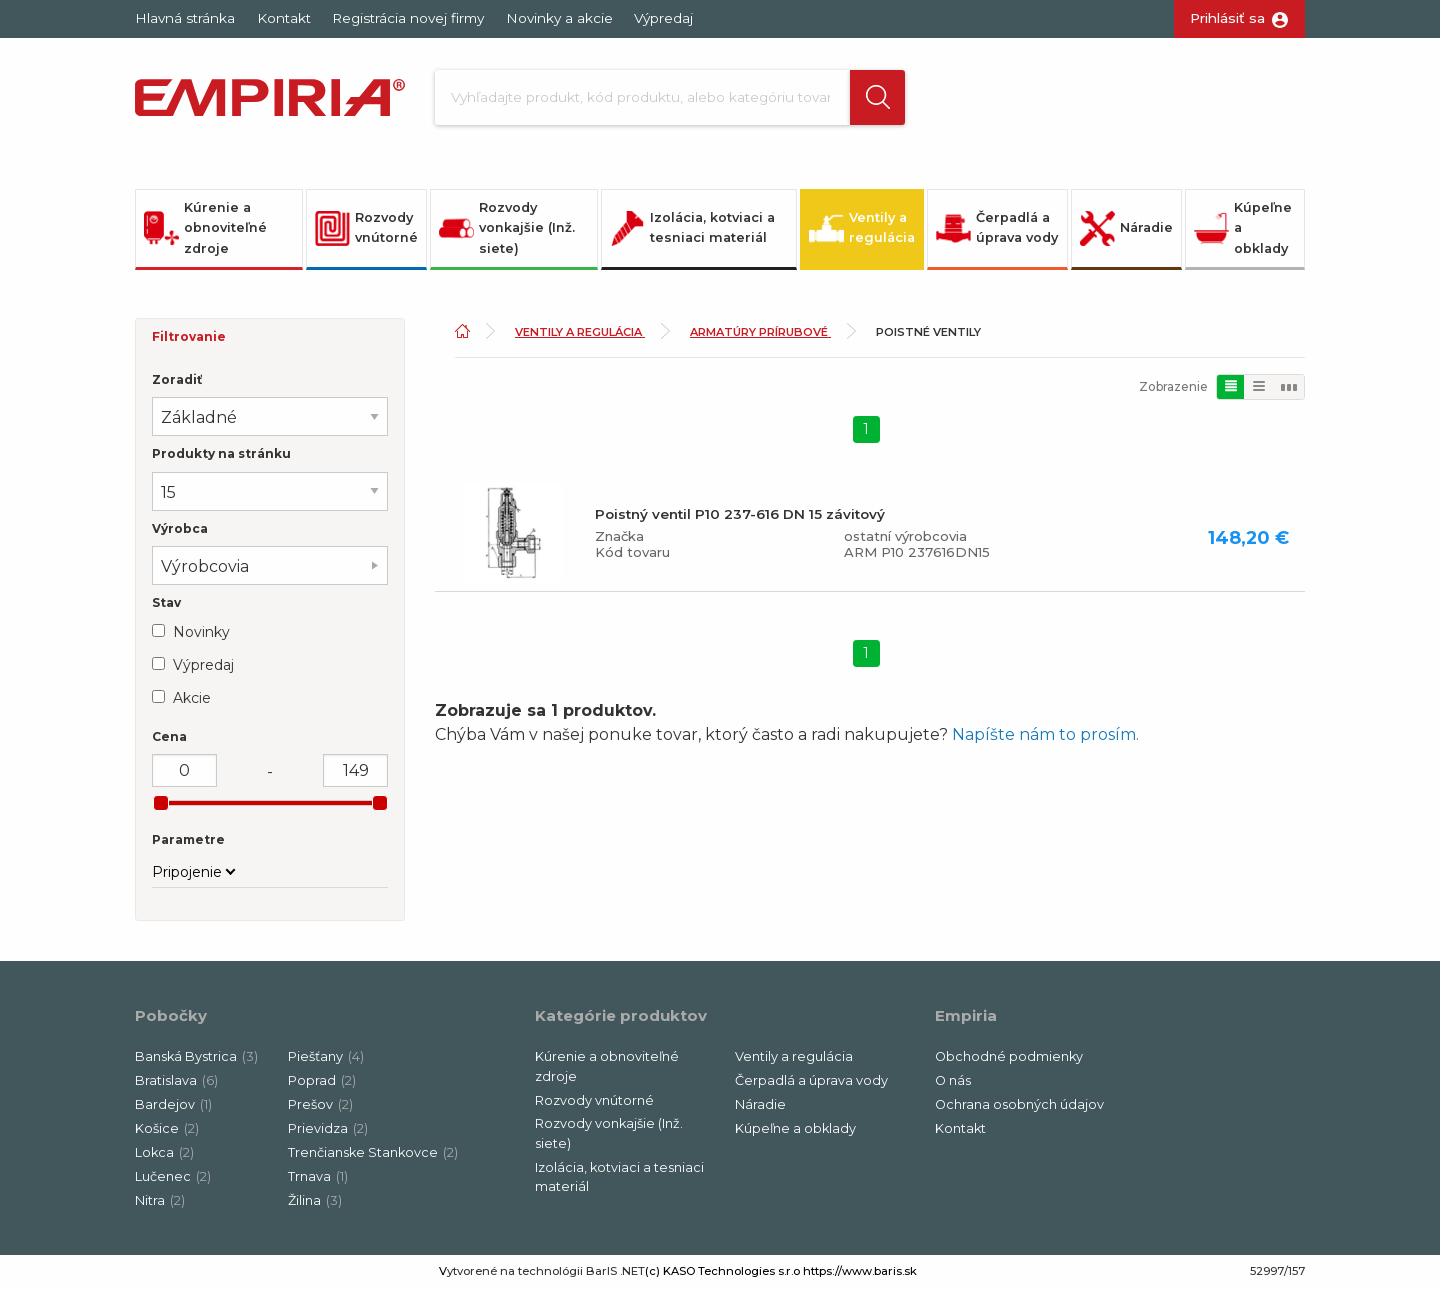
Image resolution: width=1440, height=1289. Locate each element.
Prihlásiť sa (1227, 18)
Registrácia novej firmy (408, 18)
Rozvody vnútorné (366, 229)
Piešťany (326, 1058)
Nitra (160, 1202)
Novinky (201, 633)
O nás (953, 1082)
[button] (863, 98)
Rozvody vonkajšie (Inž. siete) (507, 229)
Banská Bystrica (196, 1058)
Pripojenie (187, 874)
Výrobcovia (205, 567)
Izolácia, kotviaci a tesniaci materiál (692, 229)
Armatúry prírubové (760, 334)
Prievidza (328, 1130)
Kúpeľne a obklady (1243, 229)
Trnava (318, 1178)
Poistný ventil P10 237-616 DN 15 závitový (740, 515)
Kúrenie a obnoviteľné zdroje (205, 229)
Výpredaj (663, 18)
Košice (167, 1130)
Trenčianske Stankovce (373, 1154)
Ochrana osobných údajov (1019, 1106)
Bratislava (176, 1082)
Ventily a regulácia (862, 229)
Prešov (320, 1106)
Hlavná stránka (185, 18)
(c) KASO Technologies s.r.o (722, 1273)
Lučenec (173, 1178)
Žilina (315, 1202)
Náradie (1126, 229)
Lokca (164, 1154)
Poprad (322, 1082)
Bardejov (173, 1106)
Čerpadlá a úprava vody (997, 229)
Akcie (192, 699)
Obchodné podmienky (1009, 1058)
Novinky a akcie (559, 18)
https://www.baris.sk (860, 1273)
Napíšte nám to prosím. (1045, 736)
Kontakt (284, 18)
